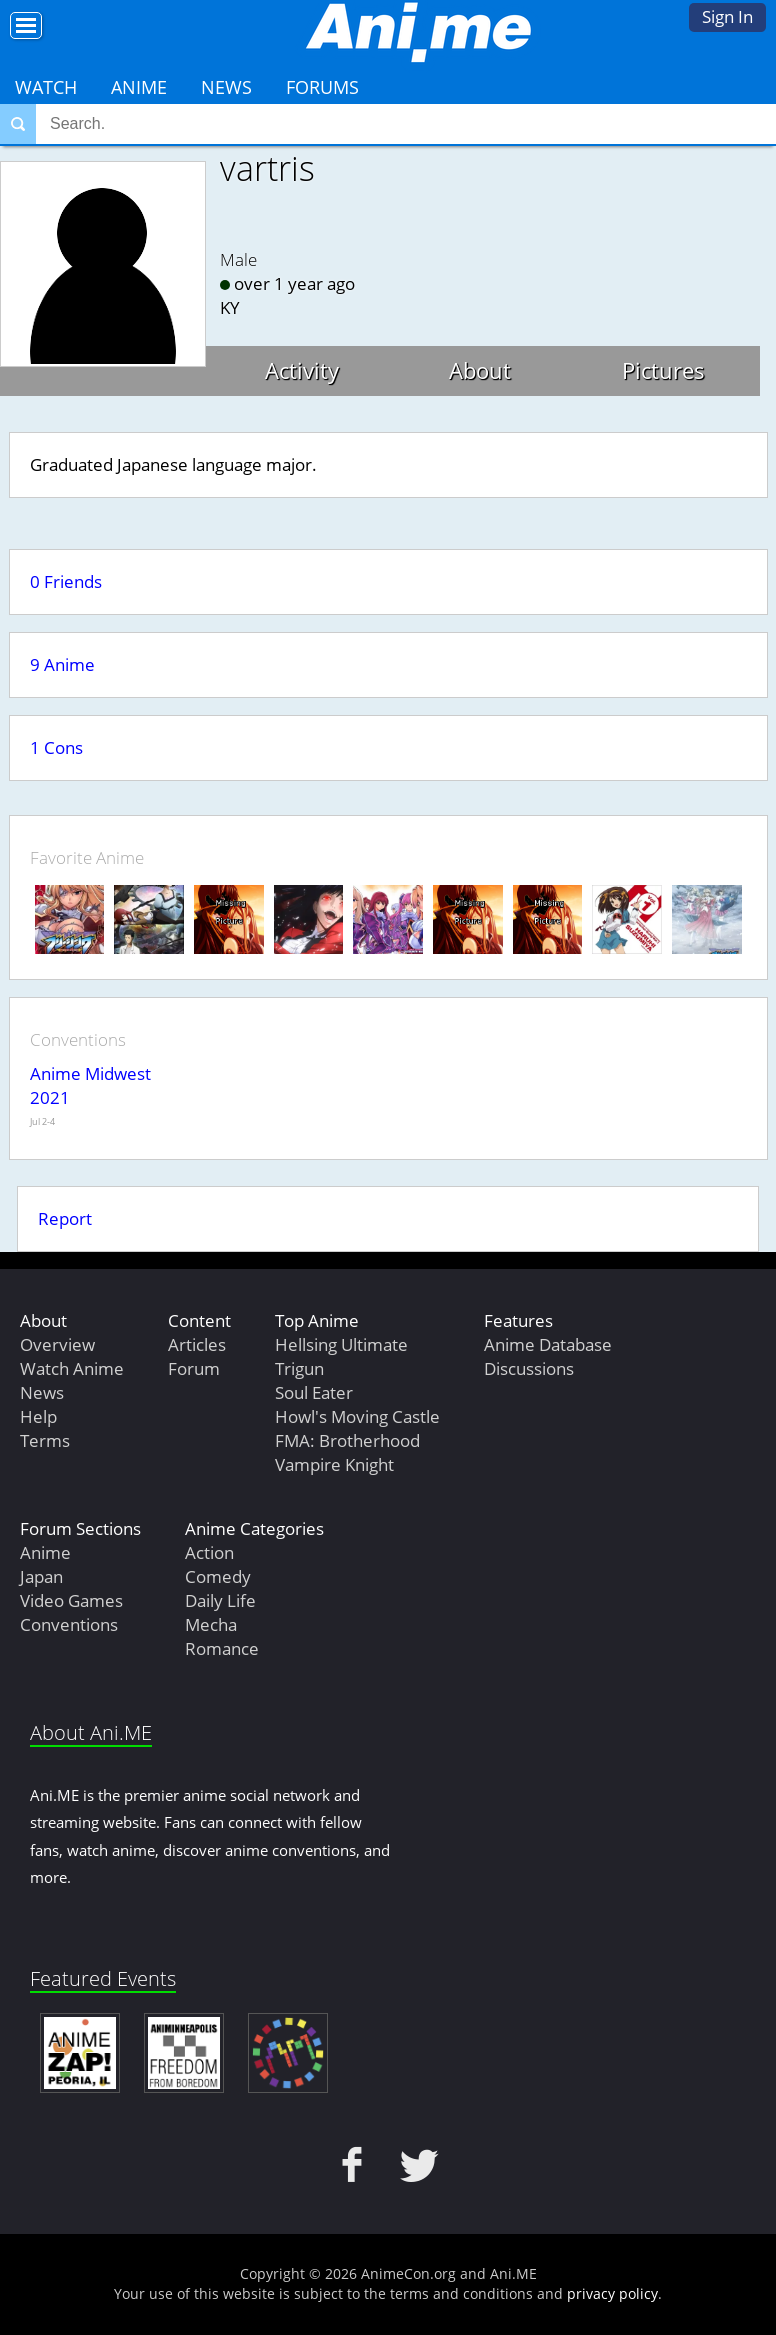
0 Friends (66, 581)
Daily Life (220, 1600)
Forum (194, 1368)
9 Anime (62, 664)
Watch (46, 87)
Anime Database (548, 1344)
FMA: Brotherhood (347, 1440)
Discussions (529, 1368)
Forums (322, 87)
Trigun (299, 1368)
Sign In (727, 16)
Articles (197, 1344)
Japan (41, 1576)
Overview (57, 1344)
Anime (139, 87)
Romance (222, 1648)
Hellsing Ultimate (341, 1344)
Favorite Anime (87, 857)
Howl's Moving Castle (357, 1416)
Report (65, 1218)
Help (38, 1416)
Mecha (211, 1624)
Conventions (69, 1624)
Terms (45, 1440)
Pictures (663, 370)
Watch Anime (72, 1368)
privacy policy (612, 2293)
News (226, 87)
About (480, 370)
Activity (302, 370)
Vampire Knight (334, 1464)
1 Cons (56, 747)
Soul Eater (314, 1392)
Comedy (218, 1576)
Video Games (71, 1600)
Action (209, 1552)
